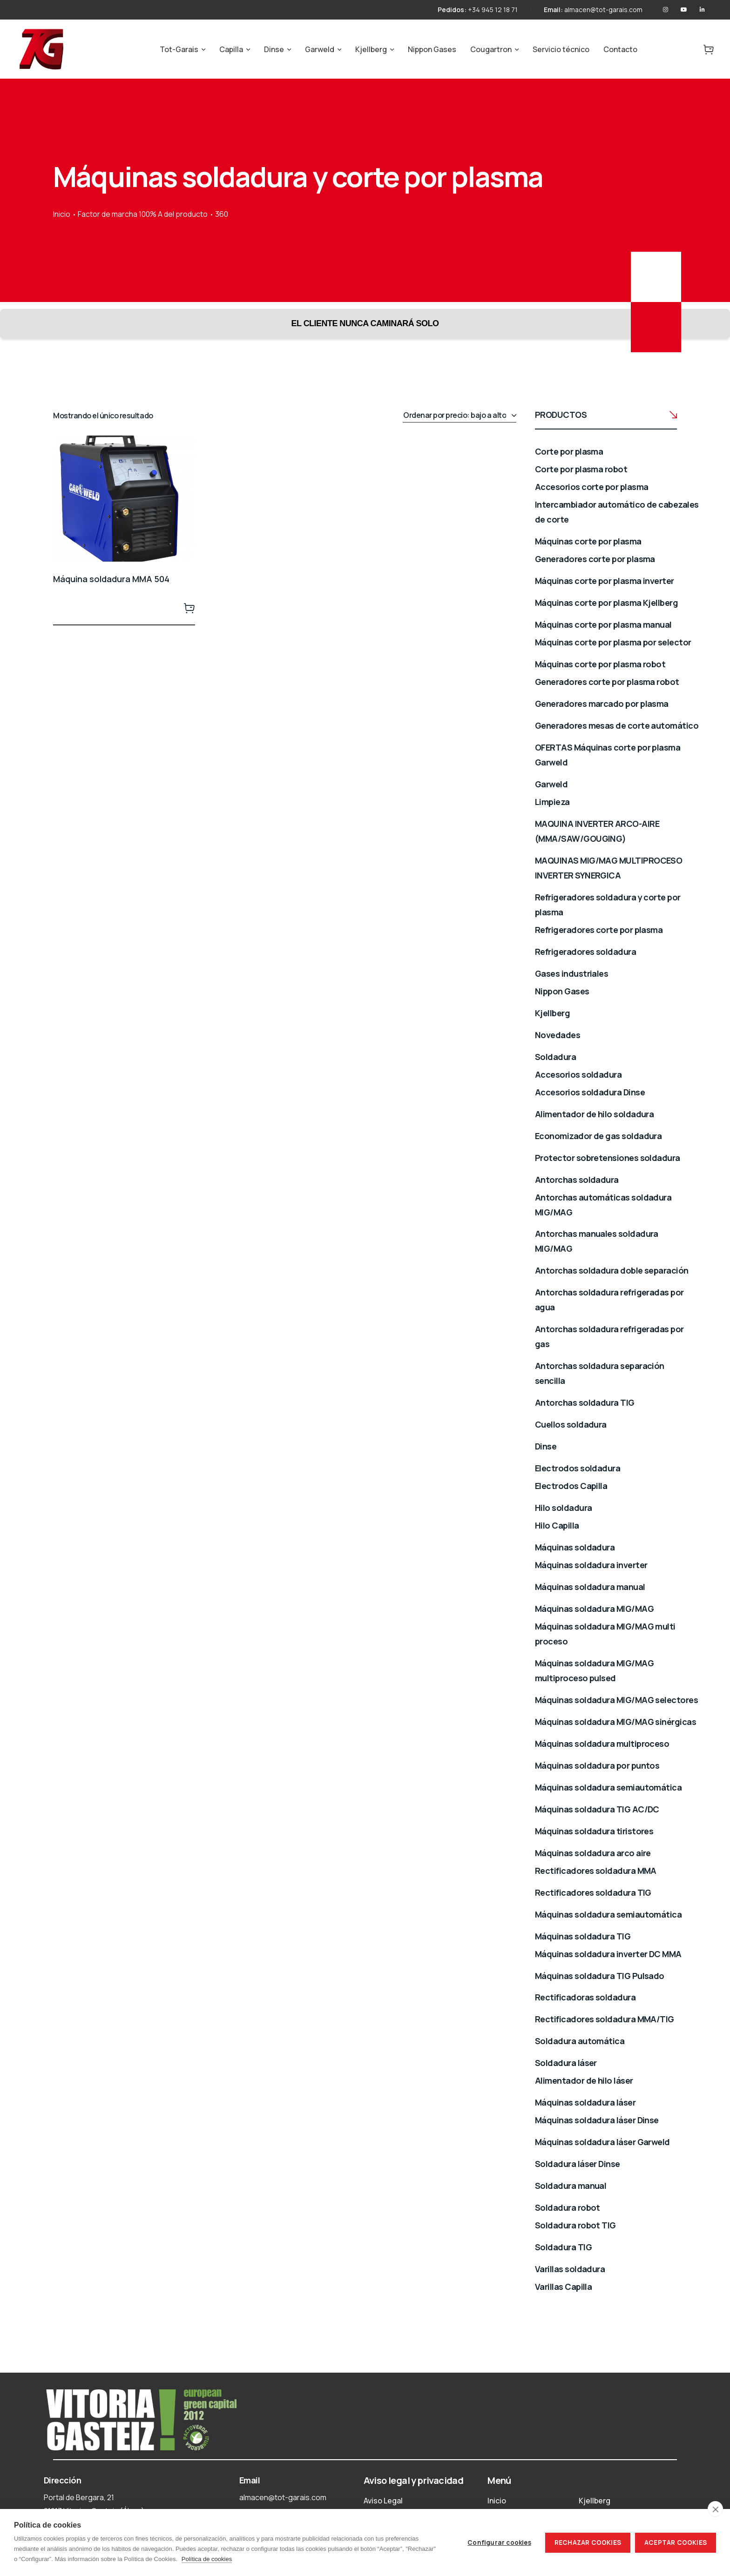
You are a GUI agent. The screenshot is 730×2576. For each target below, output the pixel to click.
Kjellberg (371, 49)
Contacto (620, 49)
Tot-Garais (179, 49)
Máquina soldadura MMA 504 (111, 578)
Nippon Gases (432, 49)
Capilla (231, 49)
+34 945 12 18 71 (493, 9)
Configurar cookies (499, 2542)
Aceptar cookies (675, 2542)
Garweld (319, 49)
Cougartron (491, 49)
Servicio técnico (561, 49)
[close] (715, 2509)
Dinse (274, 49)
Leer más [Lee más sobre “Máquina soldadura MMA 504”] (189, 608)
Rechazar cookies (587, 2542)
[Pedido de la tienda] (459, 416)
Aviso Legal (383, 2501)
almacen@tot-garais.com (603, 9)
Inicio (61, 214)
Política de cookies (207, 2559)
